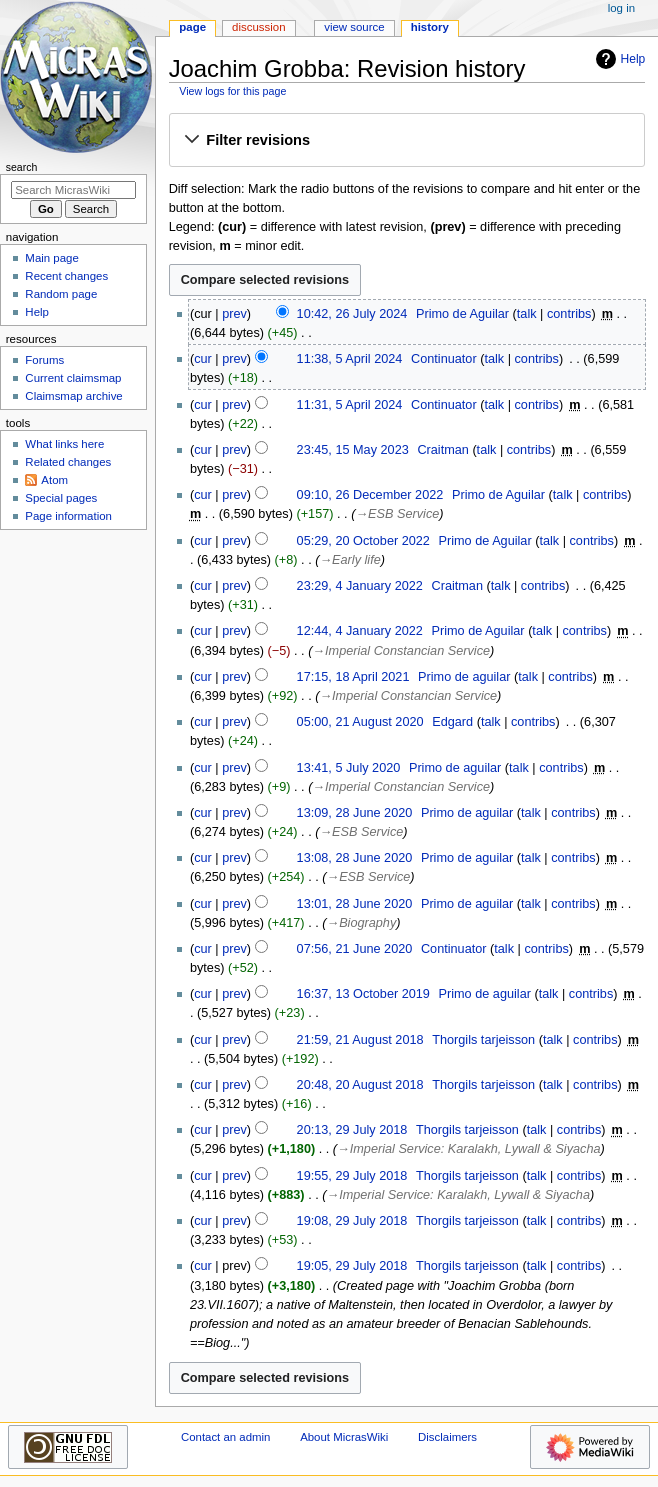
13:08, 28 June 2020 (355, 858)
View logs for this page (232, 91)
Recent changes (66, 276)
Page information (68, 516)
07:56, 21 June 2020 (355, 949)
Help (618, 59)
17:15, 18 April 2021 (353, 677)
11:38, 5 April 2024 (350, 359)
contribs (569, 314)
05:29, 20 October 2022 (363, 541)
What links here (64, 444)
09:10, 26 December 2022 (370, 495)
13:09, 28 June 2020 (355, 813)
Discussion (258, 27)
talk (527, 314)
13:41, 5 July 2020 (349, 768)
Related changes (68, 462)
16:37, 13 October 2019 (363, 994)
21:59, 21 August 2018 (360, 1040)
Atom (54, 480)
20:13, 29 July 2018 (352, 1130)
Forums (44, 360)
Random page (61, 294)
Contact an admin (226, 1437)
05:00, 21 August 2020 (360, 722)
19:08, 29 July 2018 (352, 1221)
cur (203, 359)
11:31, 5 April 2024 (350, 405)
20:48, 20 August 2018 (360, 1085)
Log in (621, 8)
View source (354, 27)
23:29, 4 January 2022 (360, 586)
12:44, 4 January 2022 (360, 631)
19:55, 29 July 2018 (352, 1176)
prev (234, 314)
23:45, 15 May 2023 (353, 450)
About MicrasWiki (344, 1437)
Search (22, 167)
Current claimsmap (73, 378)
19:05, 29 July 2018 (352, 1266)
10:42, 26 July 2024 (352, 314)
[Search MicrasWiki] (73, 190)
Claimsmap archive (73, 396)
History (430, 27)
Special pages (61, 498)
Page (192, 27)
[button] (406, 141)
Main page (52, 258)
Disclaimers (447, 1437)
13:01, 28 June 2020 (355, 904)
